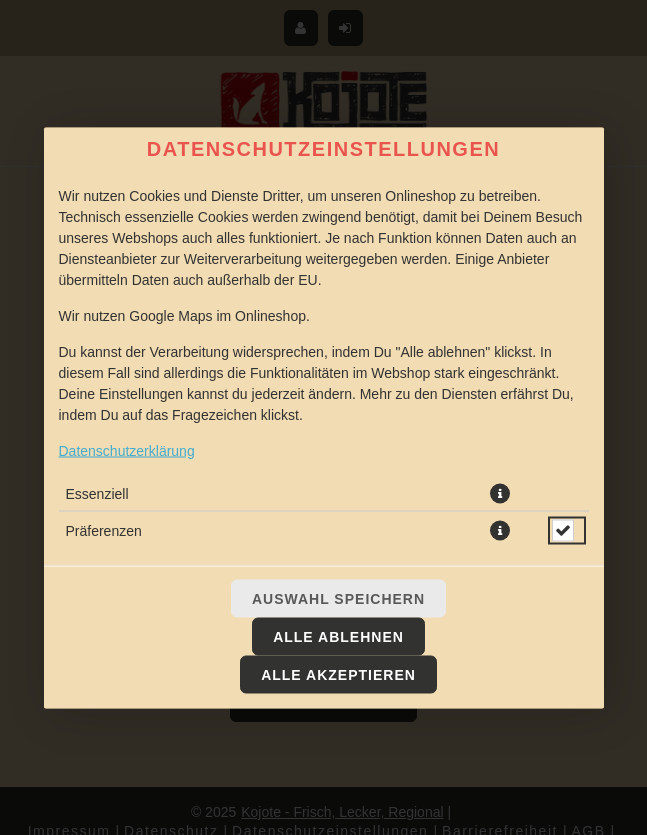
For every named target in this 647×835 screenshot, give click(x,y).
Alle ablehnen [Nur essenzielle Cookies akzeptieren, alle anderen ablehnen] (338, 636)
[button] (500, 493)
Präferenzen (104, 530)
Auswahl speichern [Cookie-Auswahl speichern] (338, 598)
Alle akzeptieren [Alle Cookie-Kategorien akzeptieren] (338, 674)
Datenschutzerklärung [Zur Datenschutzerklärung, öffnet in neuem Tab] (127, 450)
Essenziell (97, 493)
